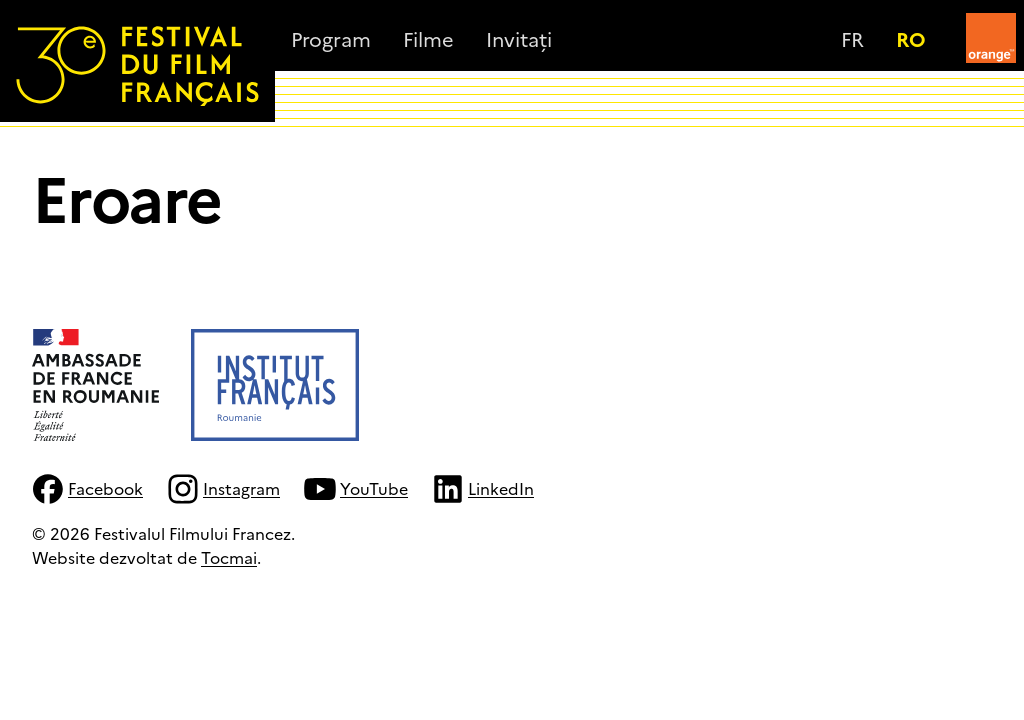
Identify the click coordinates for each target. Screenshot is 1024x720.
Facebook (87, 489)
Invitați (519, 38)
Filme (428, 38)
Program (331, 38)
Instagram (223, 489)
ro (911, 38)
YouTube (356, 489)
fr (852, 38)
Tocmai (229, 557)
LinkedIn (483, 489)
